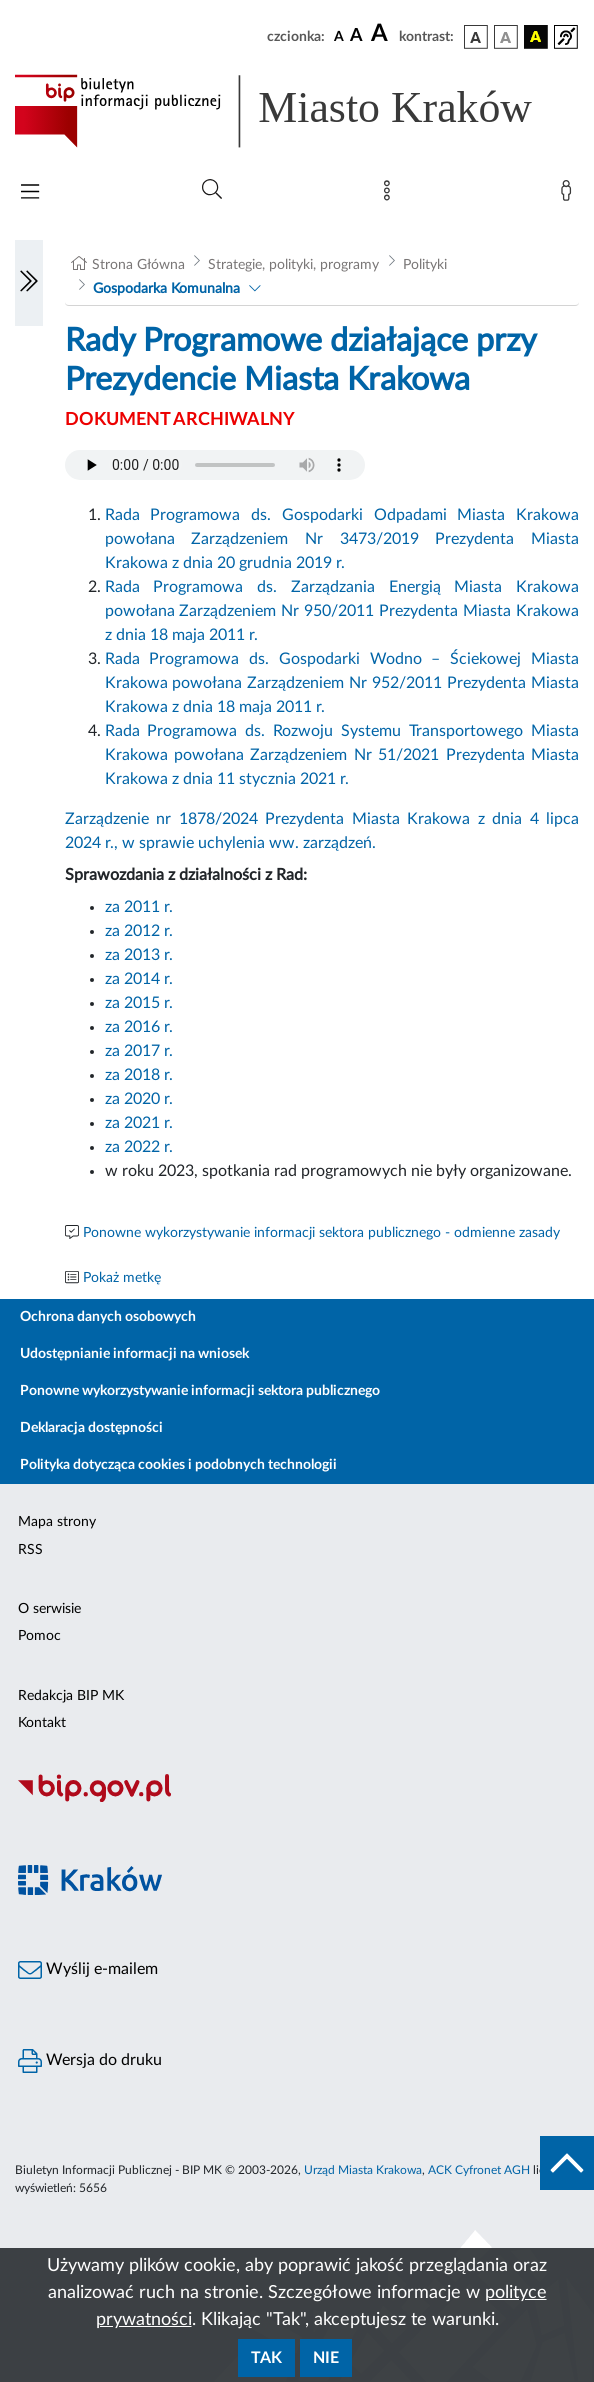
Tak (266, 2358)
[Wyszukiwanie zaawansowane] (212, 190)
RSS (30, 1550)
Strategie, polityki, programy (293, 265)
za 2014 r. (139, 979)
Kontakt (42, 1723)
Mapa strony (57, 1522)
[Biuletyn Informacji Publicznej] (297, 1799)
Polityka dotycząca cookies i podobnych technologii (178, 1465)
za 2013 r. (139, 955)
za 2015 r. (139, 1003)
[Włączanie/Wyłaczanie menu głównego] (30, 193)
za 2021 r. (139, 1123)
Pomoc (39, 1636)
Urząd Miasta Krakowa (363, 2170)
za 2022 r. (141, 1147)
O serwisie (49, 1609)
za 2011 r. (139, 907)
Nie (326, 2358)
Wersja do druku (90, 2061)
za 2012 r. (139, 931)
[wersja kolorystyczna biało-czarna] (506, 37)
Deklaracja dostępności (91, 1428)
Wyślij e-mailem (88, 1970)
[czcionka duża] (382, 34)
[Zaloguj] (570, 195)
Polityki (425, 265)
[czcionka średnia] (356, 36)
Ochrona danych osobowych (108, 1317)
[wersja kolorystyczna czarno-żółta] (536, 37)
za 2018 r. (139, 1075)
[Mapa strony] (391, 195)
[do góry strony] (567, 2163)
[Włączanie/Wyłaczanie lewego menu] (29, 283)
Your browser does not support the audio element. (215, 465)
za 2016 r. (139, 1027)
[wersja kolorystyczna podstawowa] (476, 37)
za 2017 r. (139, 1051)
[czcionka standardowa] (339, 36)
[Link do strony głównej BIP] (297, 111)
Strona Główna (138, 265)
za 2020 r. (139, 1099)
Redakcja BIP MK (71, 1696)
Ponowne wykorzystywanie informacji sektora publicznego (200, 1391)
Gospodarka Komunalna (166, 289)
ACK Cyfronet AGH (479, 2170)
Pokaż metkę (122, 1278)
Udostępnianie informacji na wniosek (134, 1354)
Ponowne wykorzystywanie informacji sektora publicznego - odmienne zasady (321, 1233)
